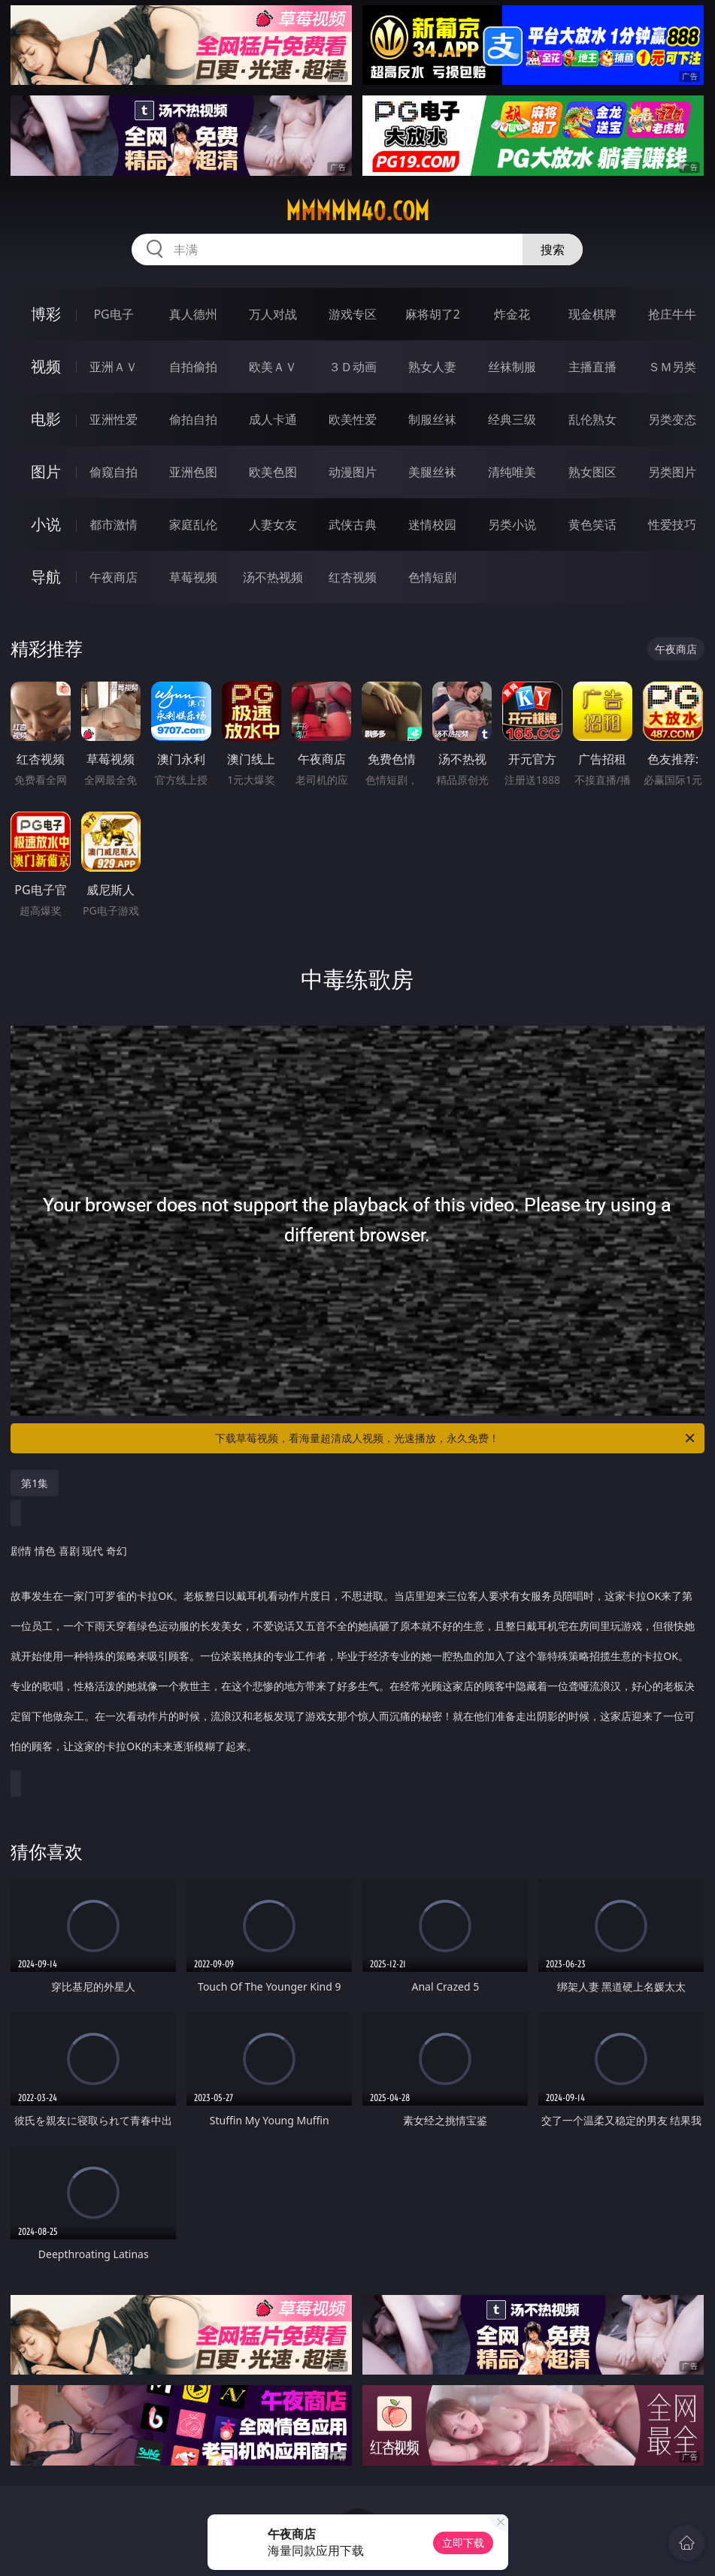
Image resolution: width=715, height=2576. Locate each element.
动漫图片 (353, 472)
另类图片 (672, 472)
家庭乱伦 (193, 524)
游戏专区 (353, 314)
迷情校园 (432, 524)
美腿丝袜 (432, 472)
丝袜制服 (512, 366)
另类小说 (512, 524)
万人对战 (273, 314)
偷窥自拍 (113, 472)
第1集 (34, 1483)
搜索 (553, 249)
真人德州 (193, 314)
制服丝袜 (432, 419)
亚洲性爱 (113, 419)
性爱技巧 (672, 524)
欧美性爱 (353, 419)
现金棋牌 (592, 314)
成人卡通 (273, 419)
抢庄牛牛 (672, 314)
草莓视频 (193, 577)
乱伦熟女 (592, 419)
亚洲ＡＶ (113, 366)
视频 (46, 366)
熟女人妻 (432, 366)
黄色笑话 (592, 524)
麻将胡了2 (432, 314)
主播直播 (592, 366)
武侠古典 (353, 524)
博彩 (46, 314)
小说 (46, 524)
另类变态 (672, 419)
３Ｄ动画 (353, 366)
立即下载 (463, 2542)
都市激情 (113, 524)
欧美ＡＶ (273, 366)
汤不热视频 (273, 577)
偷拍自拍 (193, 419)
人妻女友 (273, 524)
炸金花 (512, 314)
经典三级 (512, 419)
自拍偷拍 (193, 366)
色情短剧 (432, 577)
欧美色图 (273, 472)
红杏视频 (353, 577)
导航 (46, 577)
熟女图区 (592, 472)
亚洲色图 (193, 472)
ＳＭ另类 (672, 366)
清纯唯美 (512, 472)
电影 (46, 419)
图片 (46, 471)
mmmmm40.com (357, 211)
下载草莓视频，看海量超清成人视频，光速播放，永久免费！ (455, 1438)
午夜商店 (113, 577)
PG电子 (113, 314)
